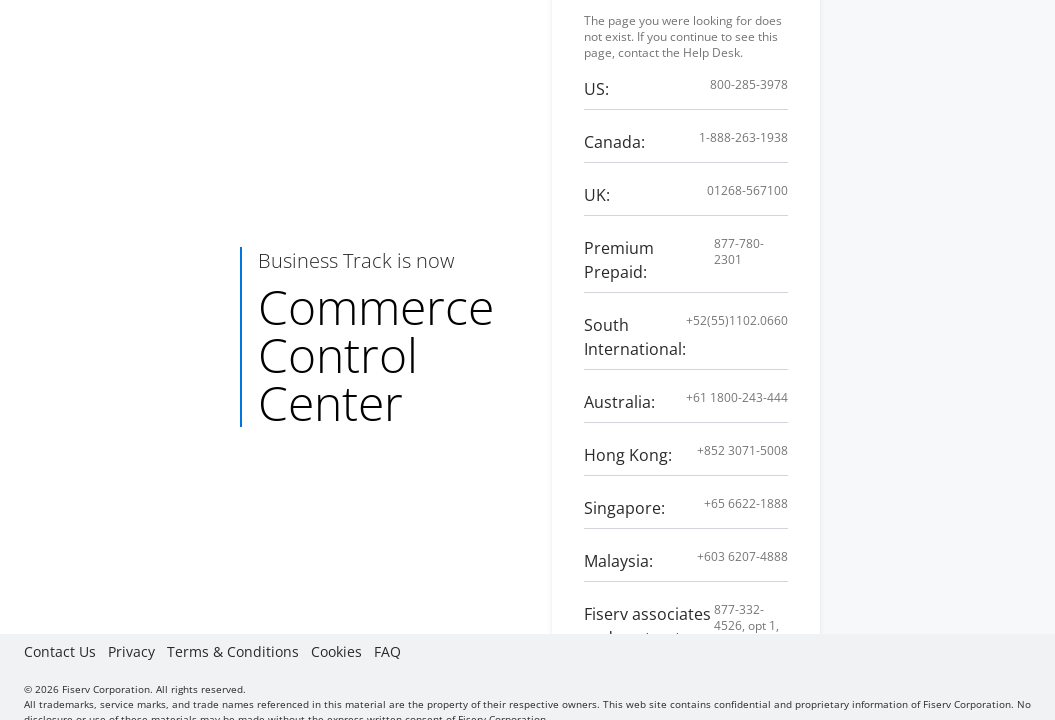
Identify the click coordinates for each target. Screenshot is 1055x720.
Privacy (131, 651)
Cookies (336, 651)
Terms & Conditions (233, 651)
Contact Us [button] (60, 651)
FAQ (387, 651)
